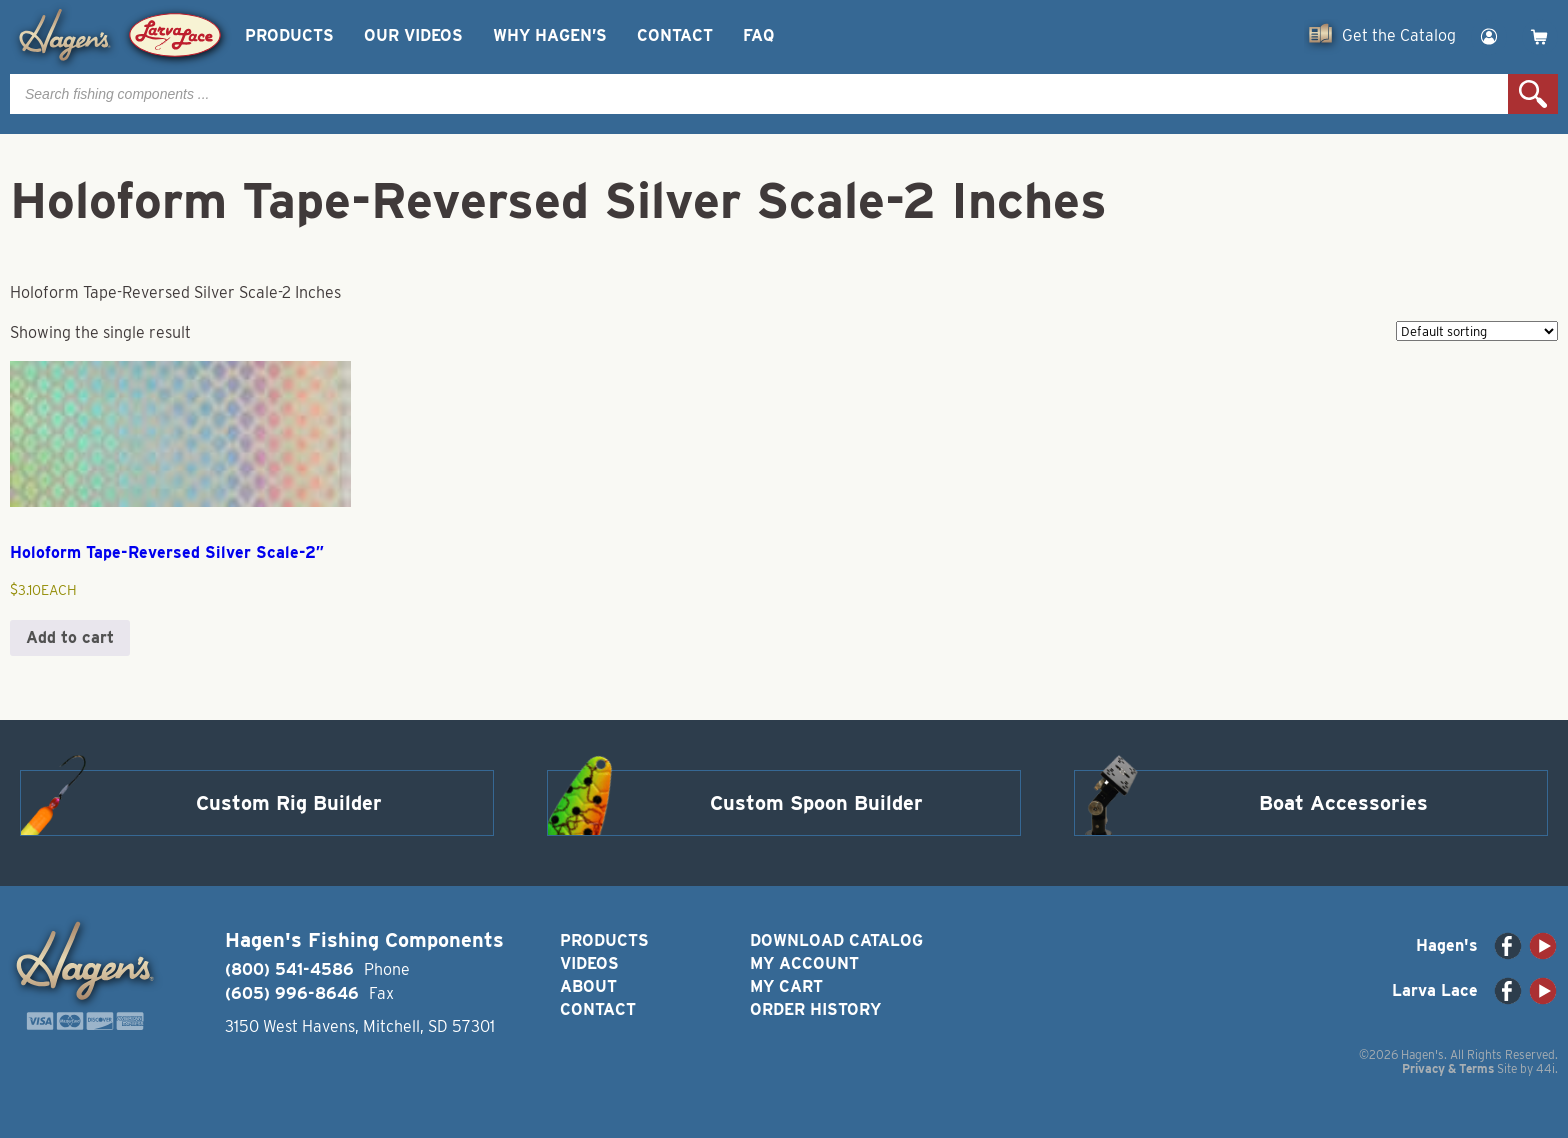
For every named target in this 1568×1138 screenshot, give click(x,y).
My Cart (786, 986)
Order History (815, 1009)
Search (1533, 94)
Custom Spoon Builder (816, 803)
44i (1545, 1068)
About (588, 986)
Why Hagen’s (550, 35)
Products (289, 35)
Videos (589, 963)
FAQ (758, 35)
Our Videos (413, 35)
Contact (675, 35)
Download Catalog (836, 940)
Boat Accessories (1343, 803)
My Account (804, 963)
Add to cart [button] (70, 637)
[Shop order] (1477, 331)
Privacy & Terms (1448, 1068)
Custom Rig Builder (289, 803)
